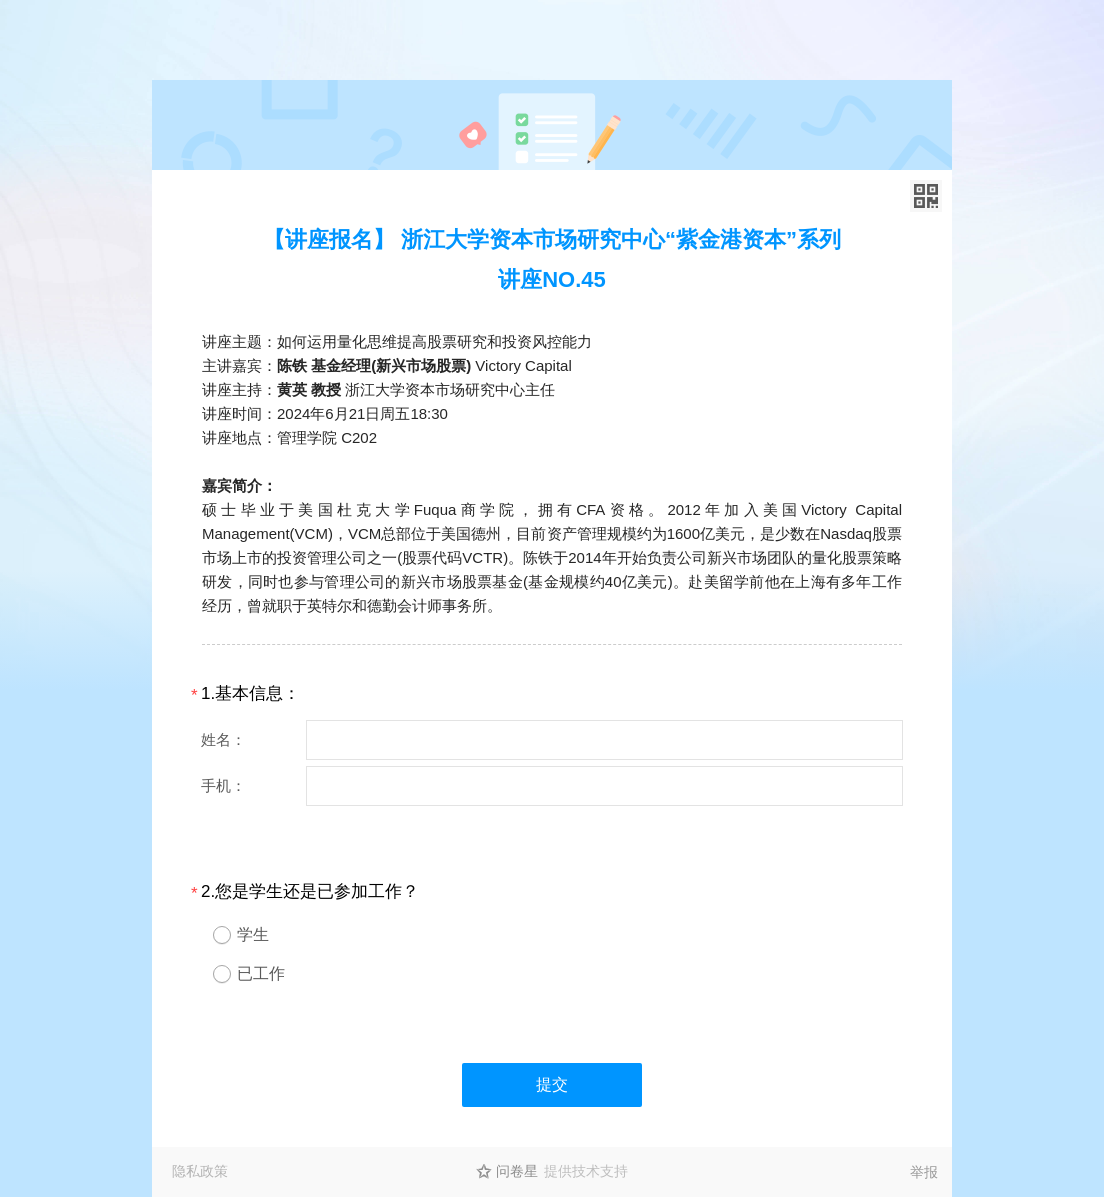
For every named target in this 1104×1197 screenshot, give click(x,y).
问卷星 (517, 1171)
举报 (924, 1172)
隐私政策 (200, 1171)
